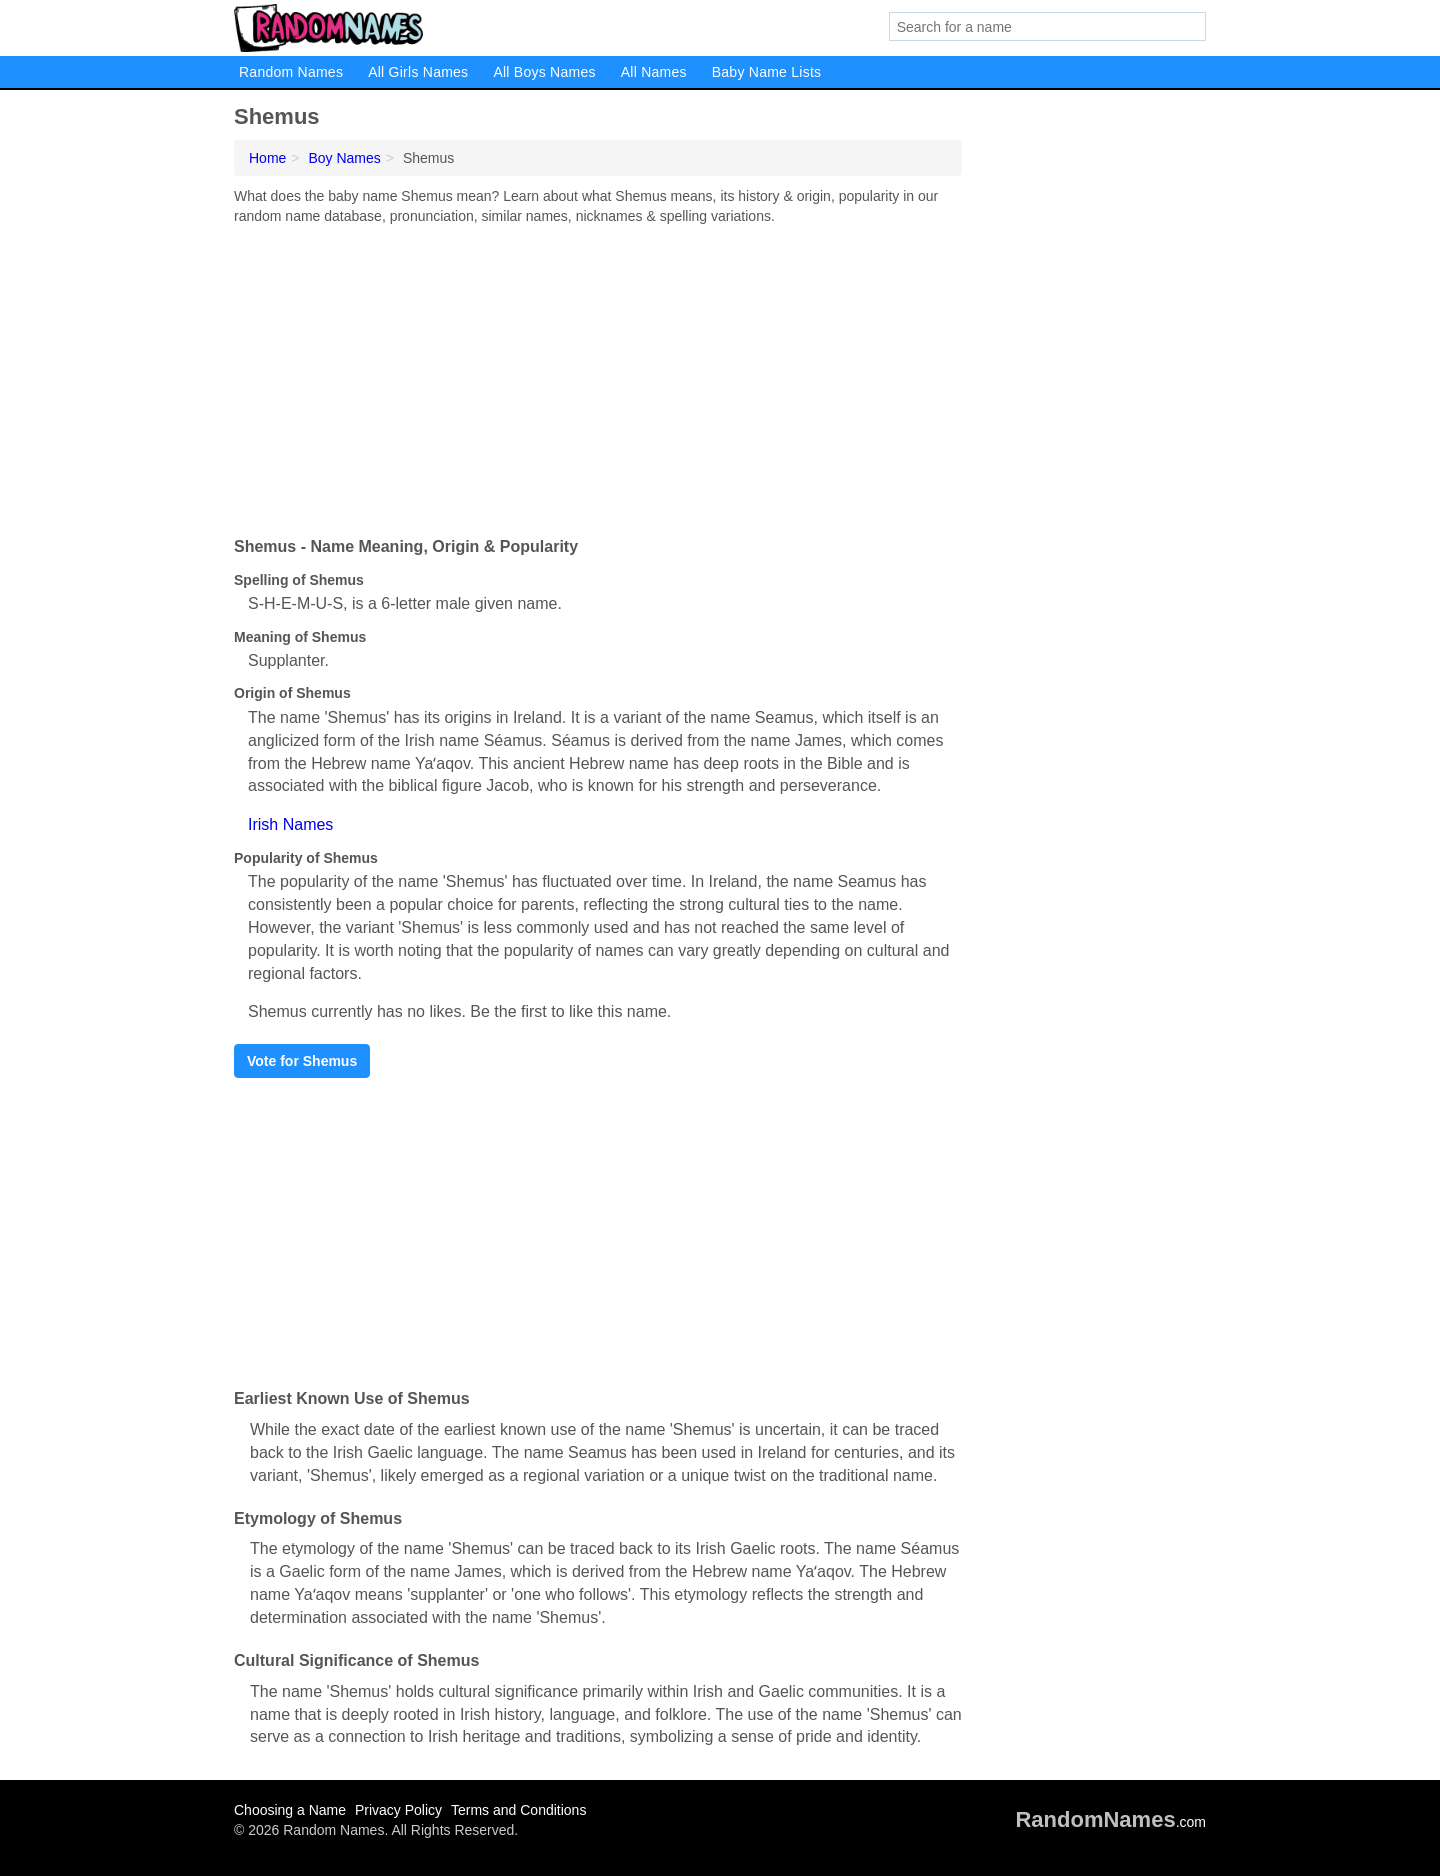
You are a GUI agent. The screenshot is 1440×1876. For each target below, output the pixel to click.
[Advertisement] (598, 376)
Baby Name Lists (767, 72)
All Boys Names (544, 72)
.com (1110, 1822)
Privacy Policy (398, 1810)
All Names (654, 72)
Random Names (291, 72)
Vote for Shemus (302, 1061)
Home (267, 158)
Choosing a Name (290, 1810)
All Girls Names (418, 72)
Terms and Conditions (518, 1810)
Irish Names (290, 824)
